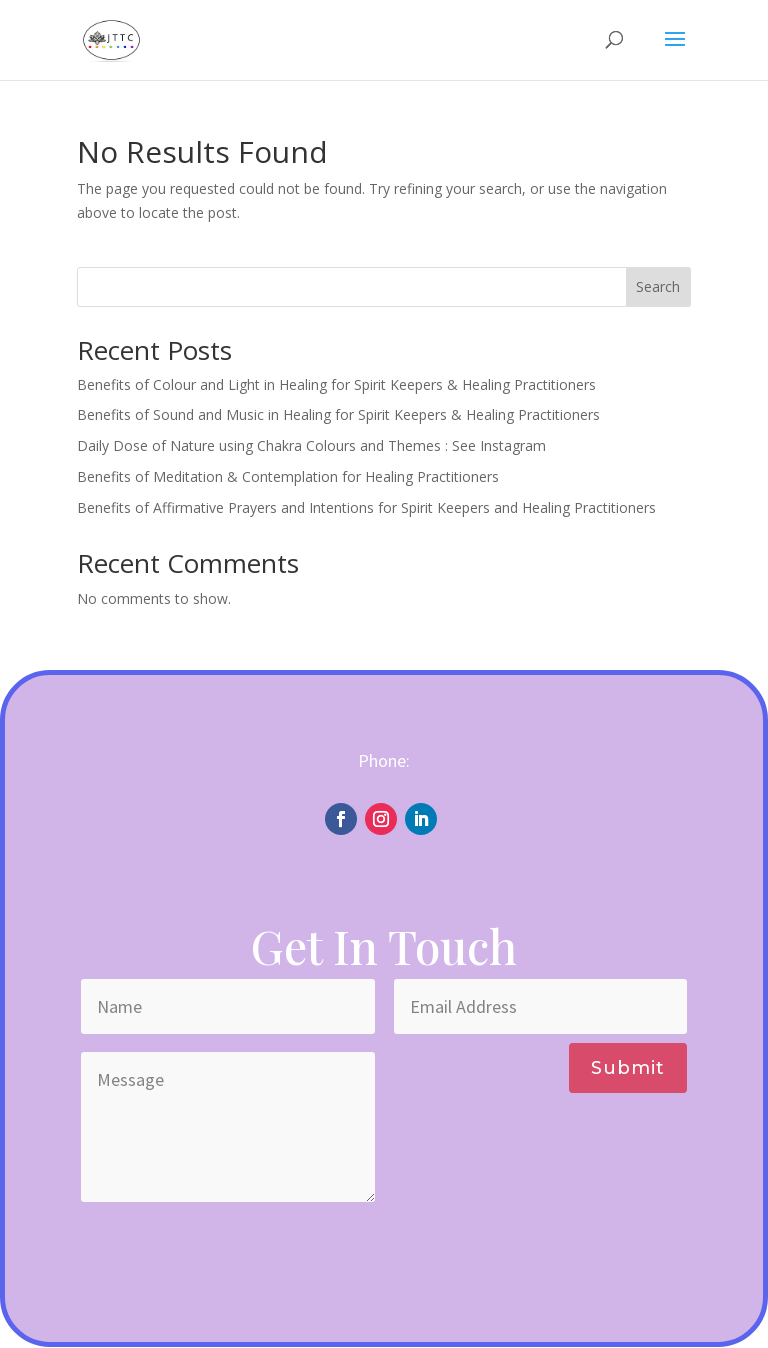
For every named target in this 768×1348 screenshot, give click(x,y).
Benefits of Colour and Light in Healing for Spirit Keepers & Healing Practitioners (336, 384)
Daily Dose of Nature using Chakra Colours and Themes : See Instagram (311, 445)
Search (658, 286)
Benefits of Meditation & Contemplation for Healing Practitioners (288, 476)
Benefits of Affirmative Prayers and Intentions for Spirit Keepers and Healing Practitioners (366, 507)
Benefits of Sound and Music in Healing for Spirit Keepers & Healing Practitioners (338, 414)
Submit (628, 1068)
